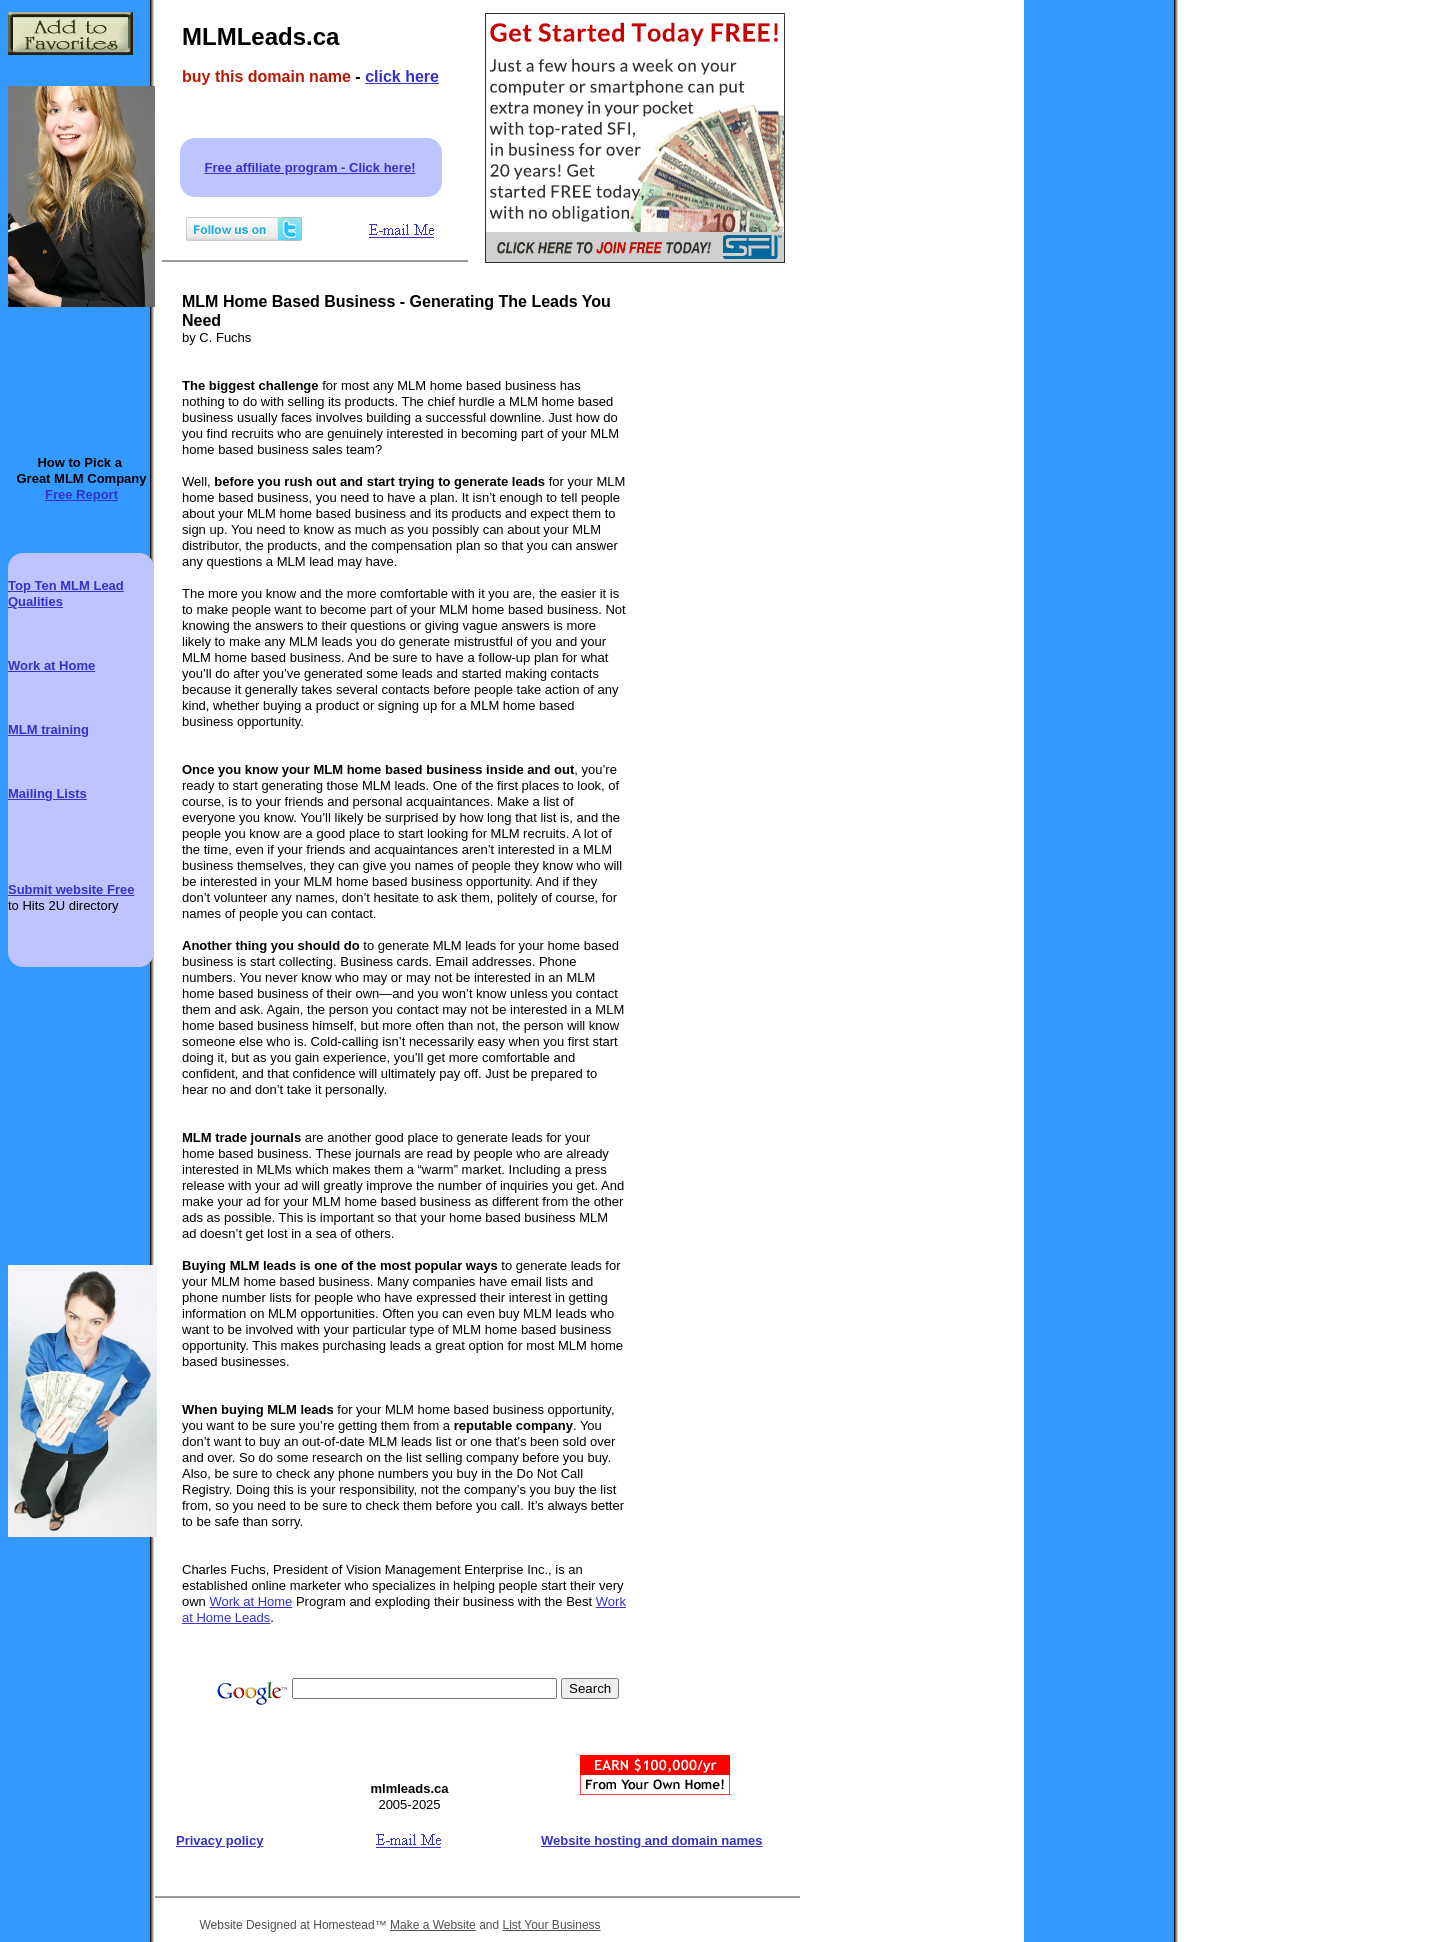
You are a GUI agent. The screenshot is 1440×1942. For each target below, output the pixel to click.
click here (402, 76)
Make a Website (433, 1925)
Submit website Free (71, 889)
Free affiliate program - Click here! (310, 167)
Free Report (81, 494)
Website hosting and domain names (652, 1840)
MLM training (48, 729)
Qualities (35, 601)
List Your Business (552, 1925)
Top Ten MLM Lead (66, 585)
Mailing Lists (47, 793)
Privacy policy (219, 1840)
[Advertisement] (720, 614)
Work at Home (250, 1601)
